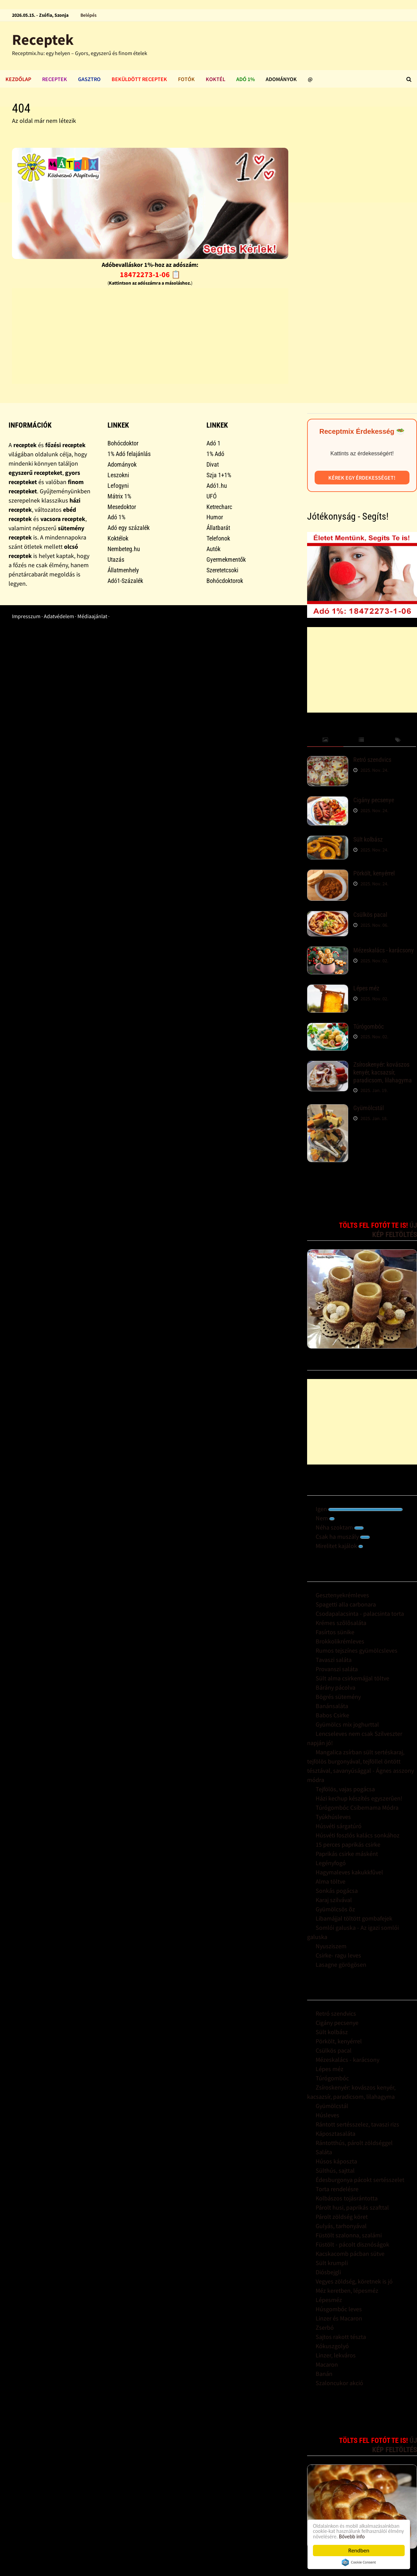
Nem (325, 1518)
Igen (359, 1509)
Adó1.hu (216, 485)
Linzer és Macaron (339, 2318)
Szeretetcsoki (222, 570)
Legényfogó (331, 1863)
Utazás (116, 559)
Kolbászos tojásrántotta (347, 2198)
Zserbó (325, 2327)
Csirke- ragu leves (338, 1955)
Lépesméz (329, 2300)
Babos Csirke (332, 1715)
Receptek (43, 39)
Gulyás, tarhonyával (341, 2226)
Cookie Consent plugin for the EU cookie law (359, 2562)
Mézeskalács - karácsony (383, 950)
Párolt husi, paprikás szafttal (352, 2207)
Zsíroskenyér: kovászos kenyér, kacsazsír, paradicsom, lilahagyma (382, 1072)
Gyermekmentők (226, 559)
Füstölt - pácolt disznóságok (352, 2244)
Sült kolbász (368, 839)
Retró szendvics (372, 759)
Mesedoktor (122, 506)
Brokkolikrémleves (340, 1641)
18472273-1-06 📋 (150, 274)
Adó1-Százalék (125, 580)
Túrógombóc (368, 1026)
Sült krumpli (332, 2263)
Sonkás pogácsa (337, 1891)
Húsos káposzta (336, 2161)
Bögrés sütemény (338, 1697)
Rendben (359, 2550)
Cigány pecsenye (373, 800)
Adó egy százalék (129, 527)
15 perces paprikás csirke (348, 1844)
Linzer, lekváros (336, 2355)
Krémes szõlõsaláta (341, 1623)
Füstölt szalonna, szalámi (349, 2235)
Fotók (186, 79)
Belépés (88, 15)
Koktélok (118, 538)
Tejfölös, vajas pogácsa (345, 1789)
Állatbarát (218, 527)
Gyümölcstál (368, 1107)
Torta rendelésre (337, 2189)
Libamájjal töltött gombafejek (354, 1918)
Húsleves (327, 2115)
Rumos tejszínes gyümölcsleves (356, 1650)
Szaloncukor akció (339, 2383)
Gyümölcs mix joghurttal (347, 1724)
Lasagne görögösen (341, 1964)
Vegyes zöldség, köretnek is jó (354, 2281)
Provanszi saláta (337, 1669)
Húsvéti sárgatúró (339, 1826)
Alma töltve (330, 1881)
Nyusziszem (331, 1946)
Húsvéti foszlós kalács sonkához (358, 1835)
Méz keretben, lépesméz (347, 2290)
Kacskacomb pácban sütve (350, 2254)
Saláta (324, 2152)
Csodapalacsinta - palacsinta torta (360, 1613)
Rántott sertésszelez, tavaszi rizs (357, 2124)
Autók (213, 548)
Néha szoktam (340, 1527)
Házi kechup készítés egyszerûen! (359, 1798)
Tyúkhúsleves (333, 1817)
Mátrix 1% (119, 496)
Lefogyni (118, 485)
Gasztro (89, 79)
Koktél (215, 79)
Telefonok (218, 538)
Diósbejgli (328, 2272)
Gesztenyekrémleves (342, 1595)
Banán (324, 2374)
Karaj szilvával (334, 1900)
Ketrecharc (219, 506)
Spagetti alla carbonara (346, 1604)
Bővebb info (356, 2536)
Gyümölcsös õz (335, 1909)
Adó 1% (245, 79)
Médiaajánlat (92, 616)
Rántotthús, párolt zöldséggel (354, 2143)
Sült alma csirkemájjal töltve (352, 1678)
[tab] (325, 740)
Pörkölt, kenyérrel (374, 873)
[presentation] (325, 740)
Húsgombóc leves (339, 2309)
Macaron (327, 2364)
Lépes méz (366, 988)
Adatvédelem (59, 616)
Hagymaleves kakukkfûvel (349, 1872)
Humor (214, 517)
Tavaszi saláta (334, 1660)
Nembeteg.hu (124, 548)
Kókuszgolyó (332, 2346)
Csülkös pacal (370, 914)
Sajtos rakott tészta (341, 2337)
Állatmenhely (123, 570)
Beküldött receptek (139, 79)
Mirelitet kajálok (339, 1546)
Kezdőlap (18, 79)
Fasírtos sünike (335, 1632)
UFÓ (211, 496)
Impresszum (26, 616)
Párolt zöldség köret (342, 2217)
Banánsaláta (332, 1706)
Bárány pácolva (335, 1687)
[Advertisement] (150, 336)
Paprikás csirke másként (347, 1854)
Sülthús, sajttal (335, 2170)
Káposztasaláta (335, 2133)
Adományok (281, 79)
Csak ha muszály (343, 1536)
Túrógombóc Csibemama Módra (357, 1807)
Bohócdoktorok (224, 580)
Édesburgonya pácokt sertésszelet (360, 2180)
